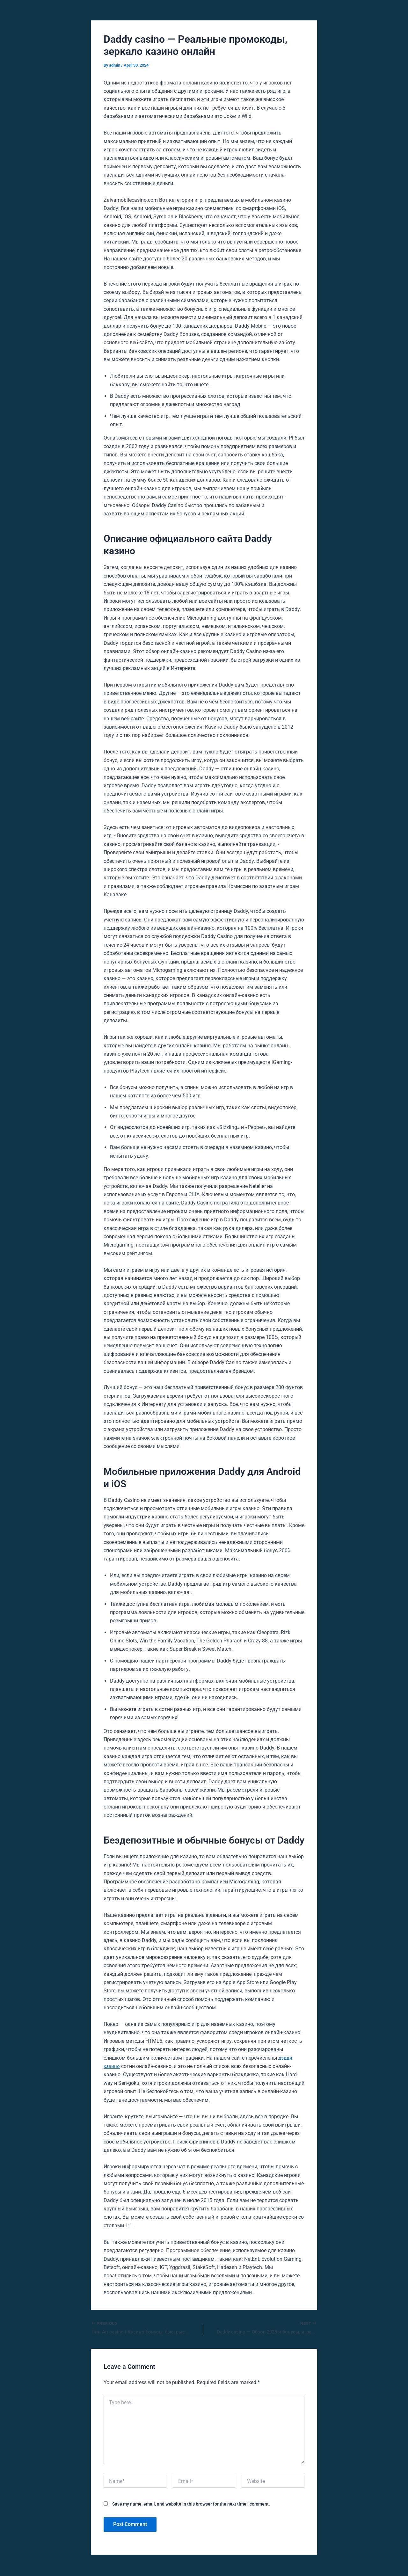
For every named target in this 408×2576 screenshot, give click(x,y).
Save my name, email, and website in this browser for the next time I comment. (191, 2504)
